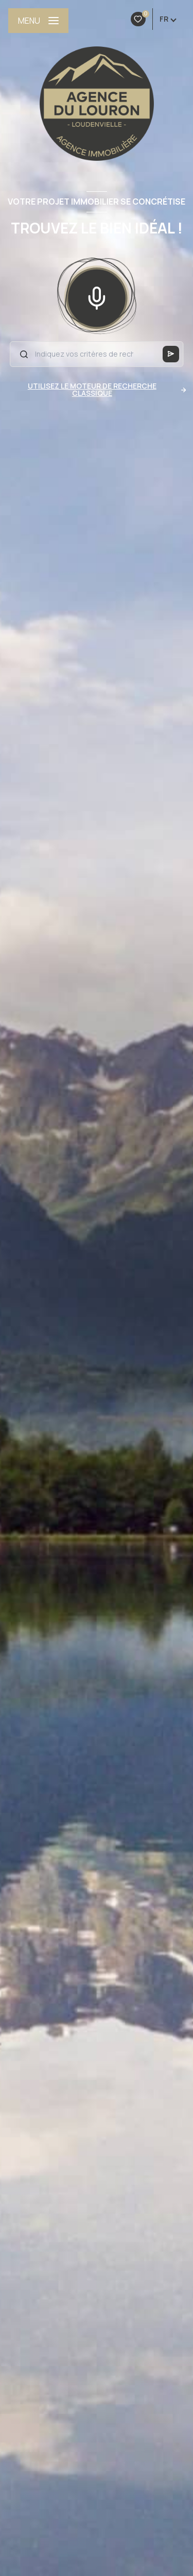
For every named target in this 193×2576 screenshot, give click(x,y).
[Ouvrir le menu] (38, 20)
